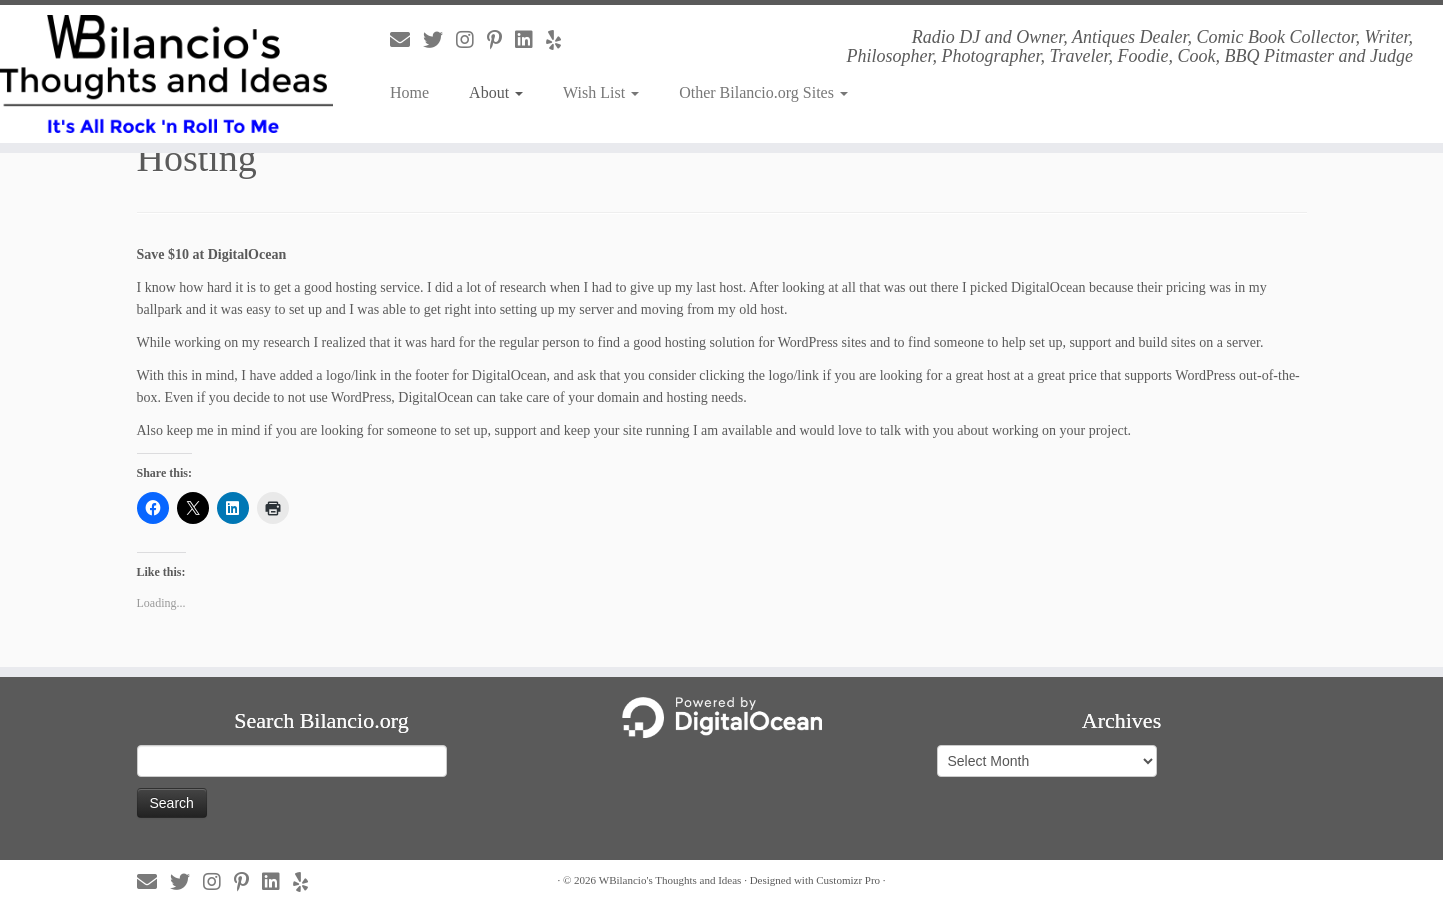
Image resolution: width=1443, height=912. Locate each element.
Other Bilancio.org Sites (763, 92)
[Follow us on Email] (406, 40)
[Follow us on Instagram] (471, 40)
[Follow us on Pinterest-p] (501, 40)
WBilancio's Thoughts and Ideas (670, 880)
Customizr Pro (848, 880)
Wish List (601, 92)
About (496, 92)
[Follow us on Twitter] (439, 40)
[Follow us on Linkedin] (530, 40)
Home (409, 92)
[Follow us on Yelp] (560, 40)
